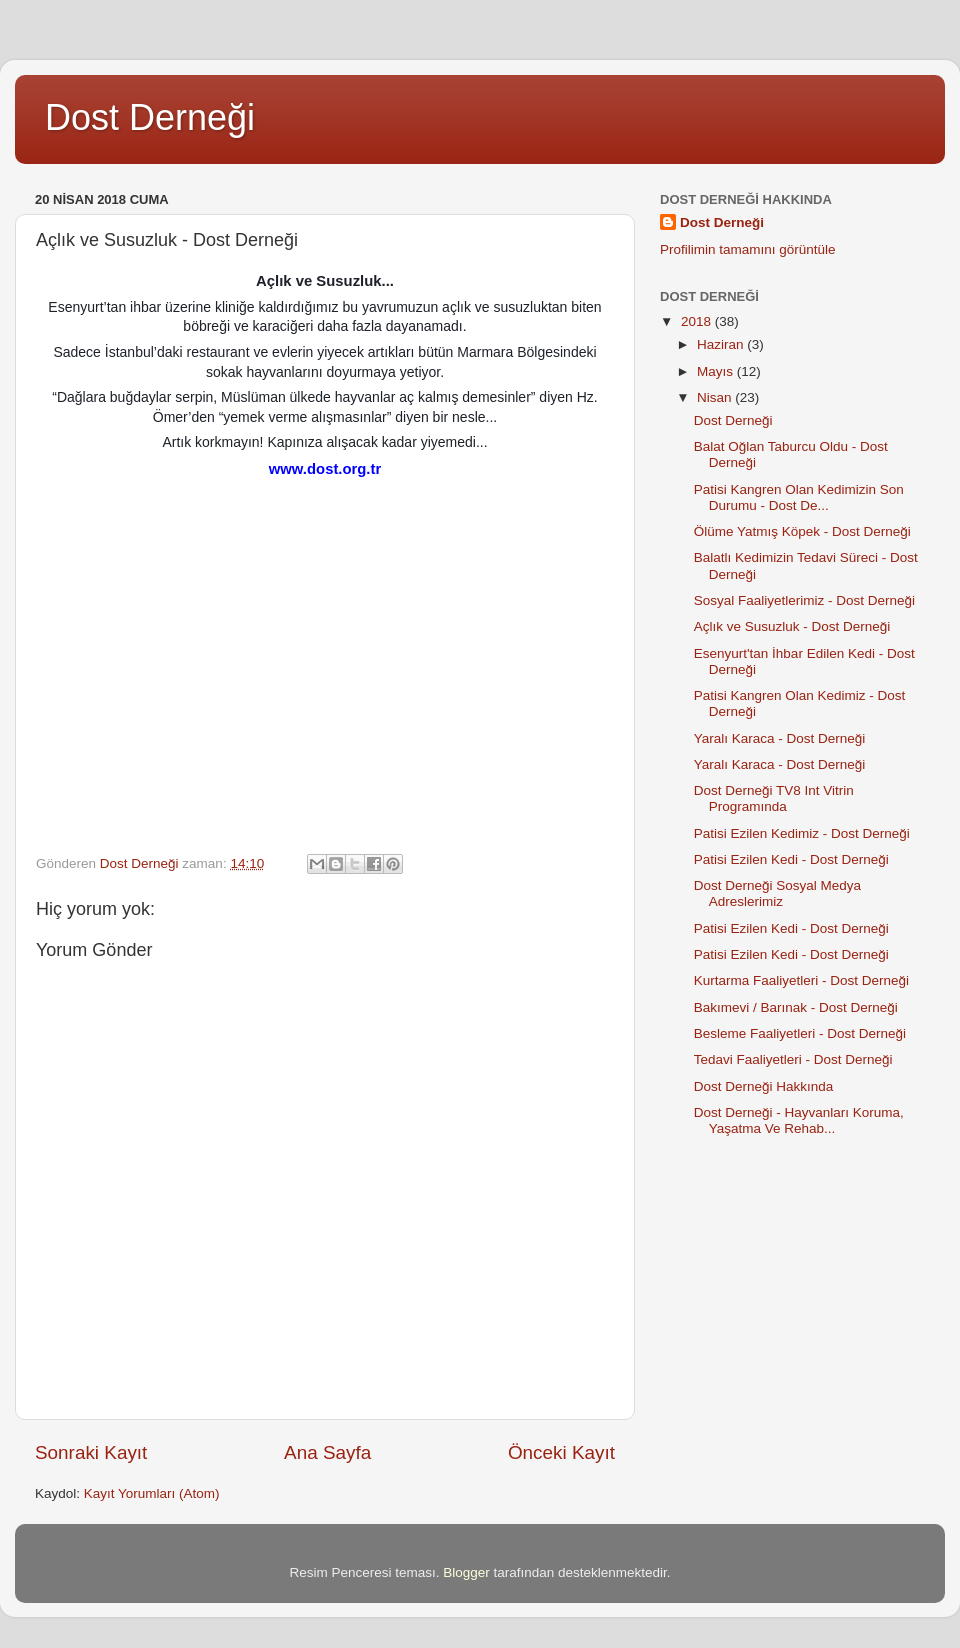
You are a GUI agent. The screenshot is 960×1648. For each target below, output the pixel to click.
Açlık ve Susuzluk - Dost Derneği (792, 626)
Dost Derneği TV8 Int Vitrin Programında (774, 798)
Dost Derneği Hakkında (764, 1086)
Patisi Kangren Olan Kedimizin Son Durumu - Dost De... (799, 497)
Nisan (716, 397)
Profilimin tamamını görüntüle (748, 249)
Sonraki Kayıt (91, 1452)
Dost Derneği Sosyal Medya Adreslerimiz (777, 893)
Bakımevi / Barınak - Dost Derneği (796, 1007)
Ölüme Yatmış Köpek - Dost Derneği (802, 531)
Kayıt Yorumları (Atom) (152, 1493)
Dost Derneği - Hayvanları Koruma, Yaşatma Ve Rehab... (799, 1120)
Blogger (466, 1572)
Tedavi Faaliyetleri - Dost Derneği (793, 1059)
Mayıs (717, 371)
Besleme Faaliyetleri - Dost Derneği (800, 1033)
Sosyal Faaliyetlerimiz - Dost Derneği (804, 600)
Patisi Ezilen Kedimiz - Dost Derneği (802, 833)
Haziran (722, 344)
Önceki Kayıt (561, 1452)
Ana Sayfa (327, 1452)
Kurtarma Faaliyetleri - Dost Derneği (801, 980)
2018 (698, 321)
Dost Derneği (150, 117)
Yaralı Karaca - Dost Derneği (780, 738)
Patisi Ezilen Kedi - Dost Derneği (791, 859)
